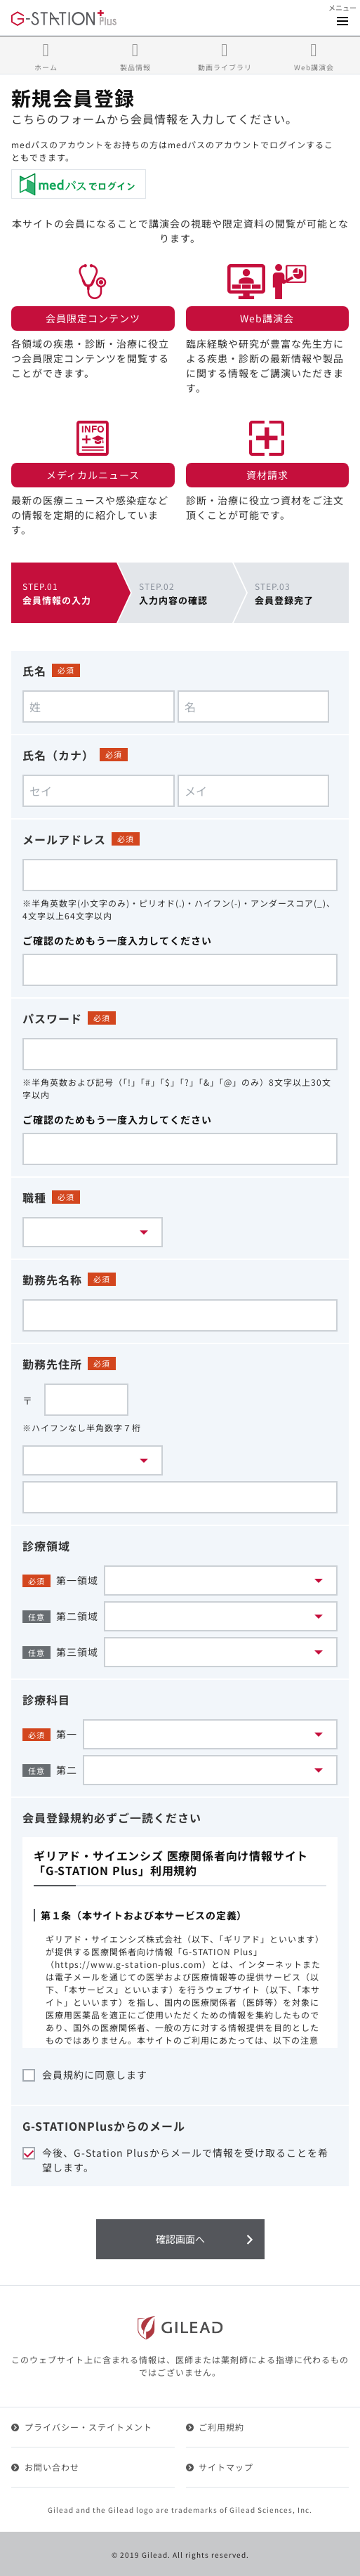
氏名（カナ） (58, 755)
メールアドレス (64, 839)
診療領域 (46, 1545)
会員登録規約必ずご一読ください (111, 1817)
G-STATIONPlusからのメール (103, 2125)
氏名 (34, 670)
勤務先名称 (52, 1279)
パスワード (52, 1018)
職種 (34, 1197)
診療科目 (46, 1699)
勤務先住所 (52, 1363)
